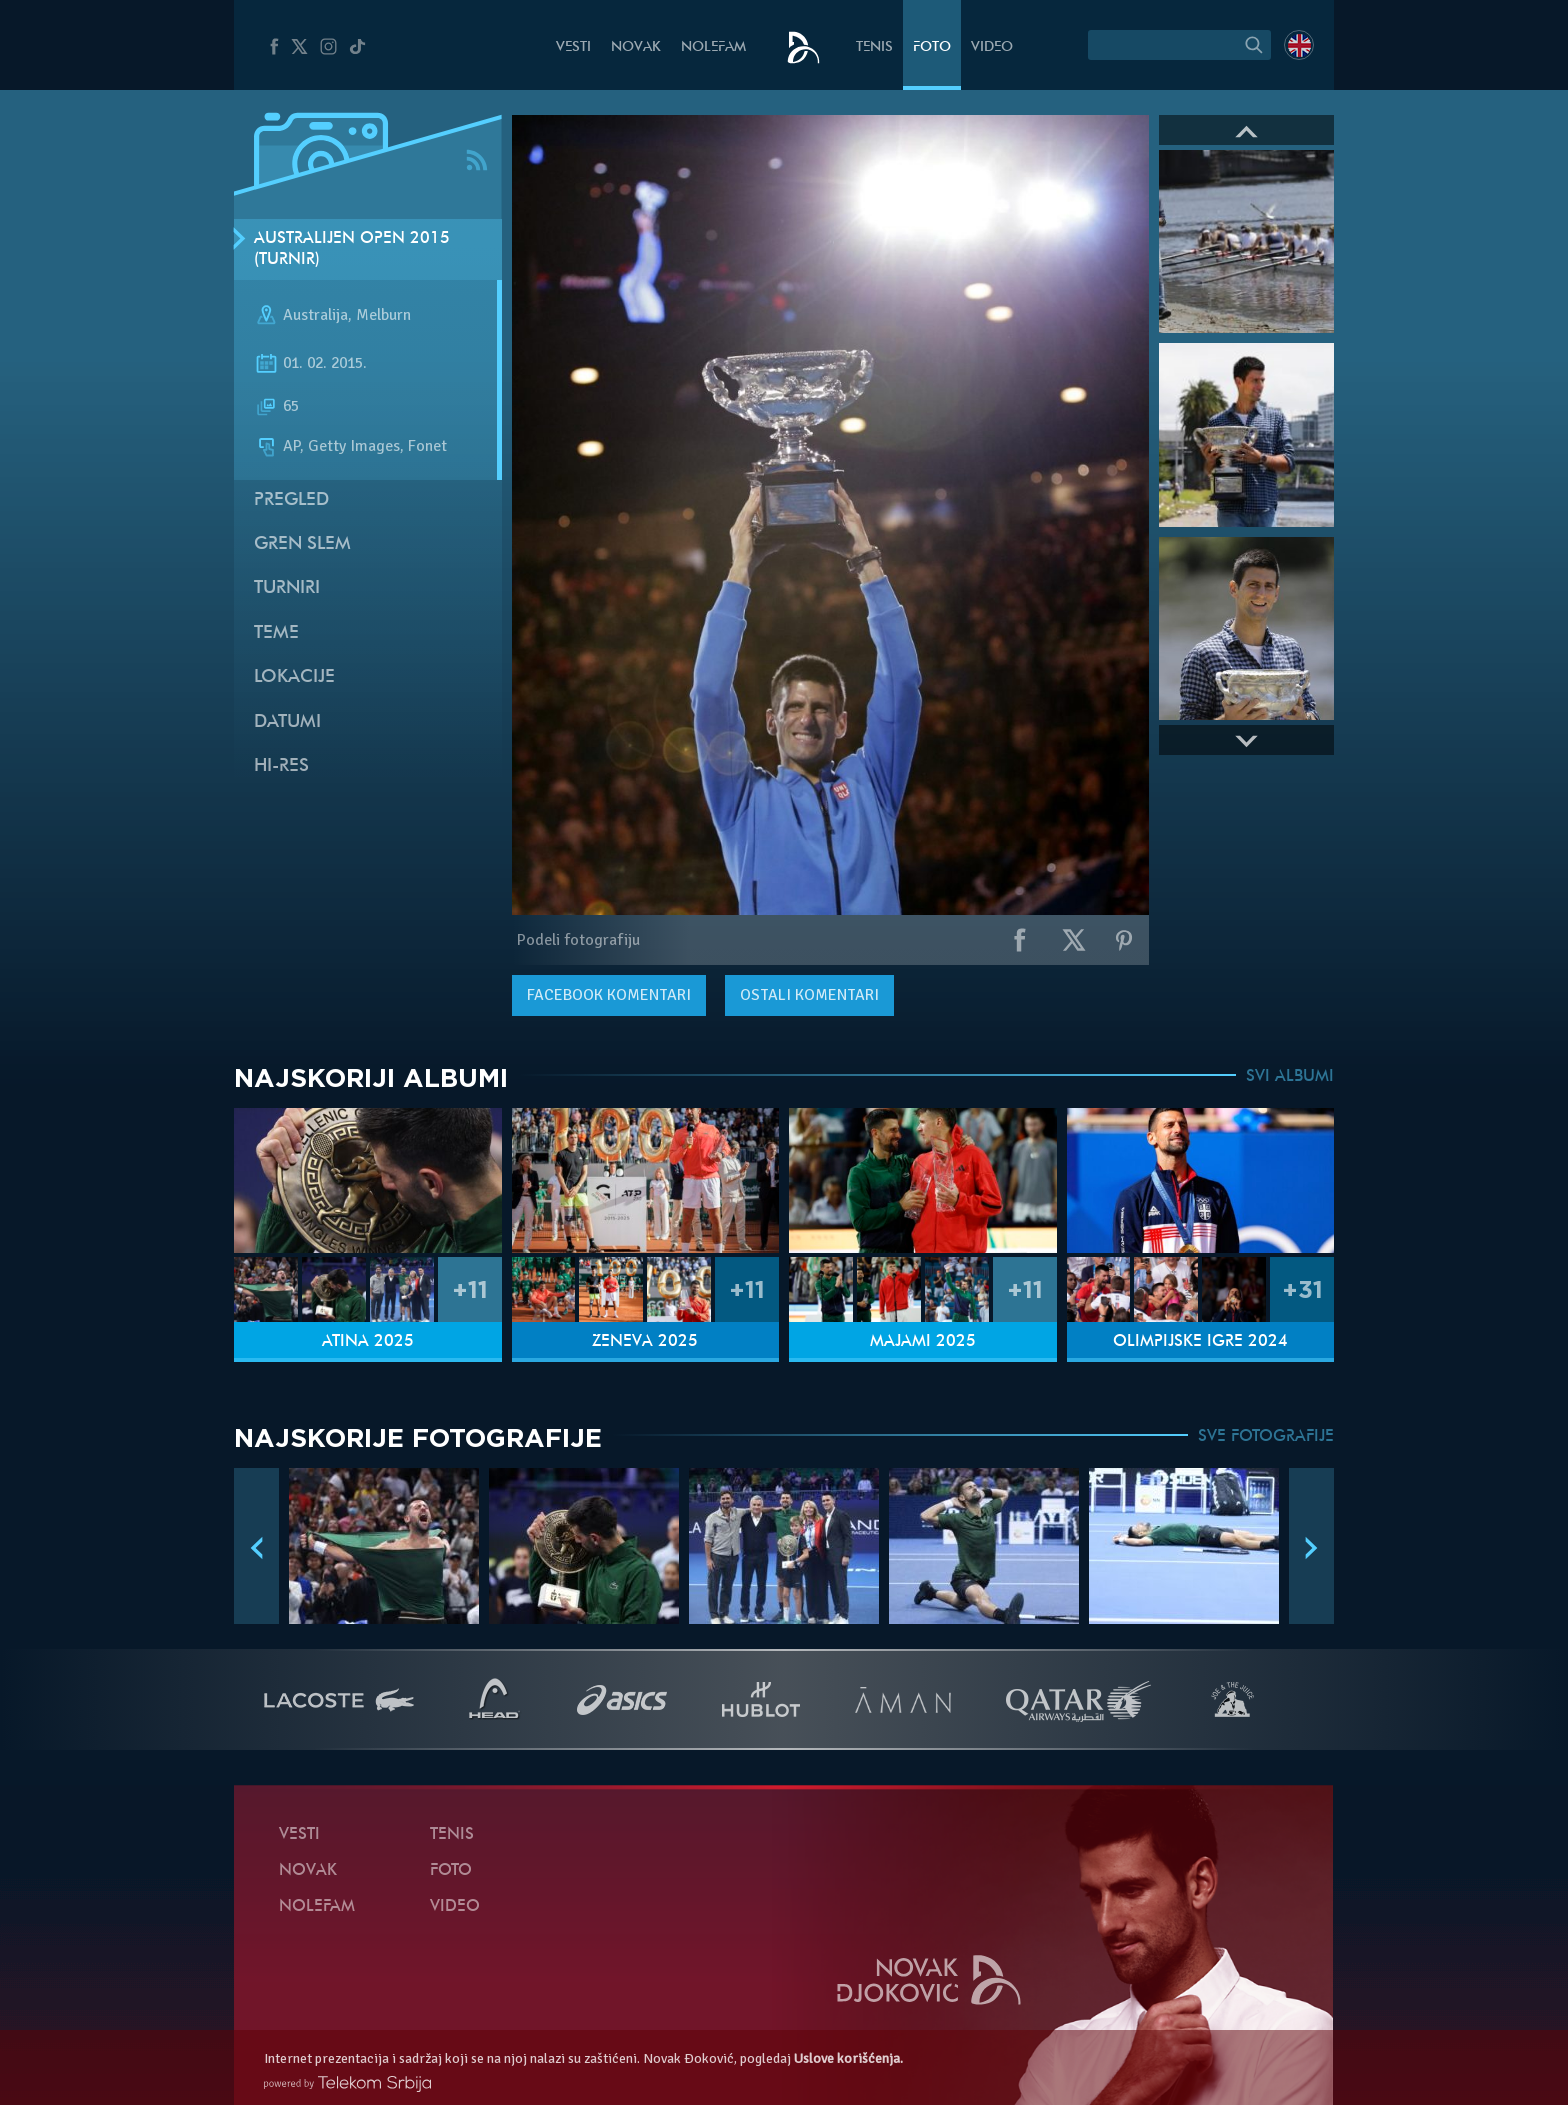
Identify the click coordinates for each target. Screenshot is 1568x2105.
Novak (636, 47)
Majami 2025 (923, 1342)
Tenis (874, 47)
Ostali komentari (809, 995)
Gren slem (302, 544)
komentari (609, 995)
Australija (315, 316)
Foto (932, 47)
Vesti (573, 47)
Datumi (287, 722)
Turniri (287, 588)
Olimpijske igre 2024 (1200, 1342)
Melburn (383, 316)
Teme (276, 633)
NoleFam (713, 47)
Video (992, 47)
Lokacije (294, 677)
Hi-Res (281, 766)
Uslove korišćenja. (848, 2058)
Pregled (291, 500)
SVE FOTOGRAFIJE (1266, 1437)
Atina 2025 (368, 1342)
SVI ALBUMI (1290, 1077)
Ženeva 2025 (645, 1342)
